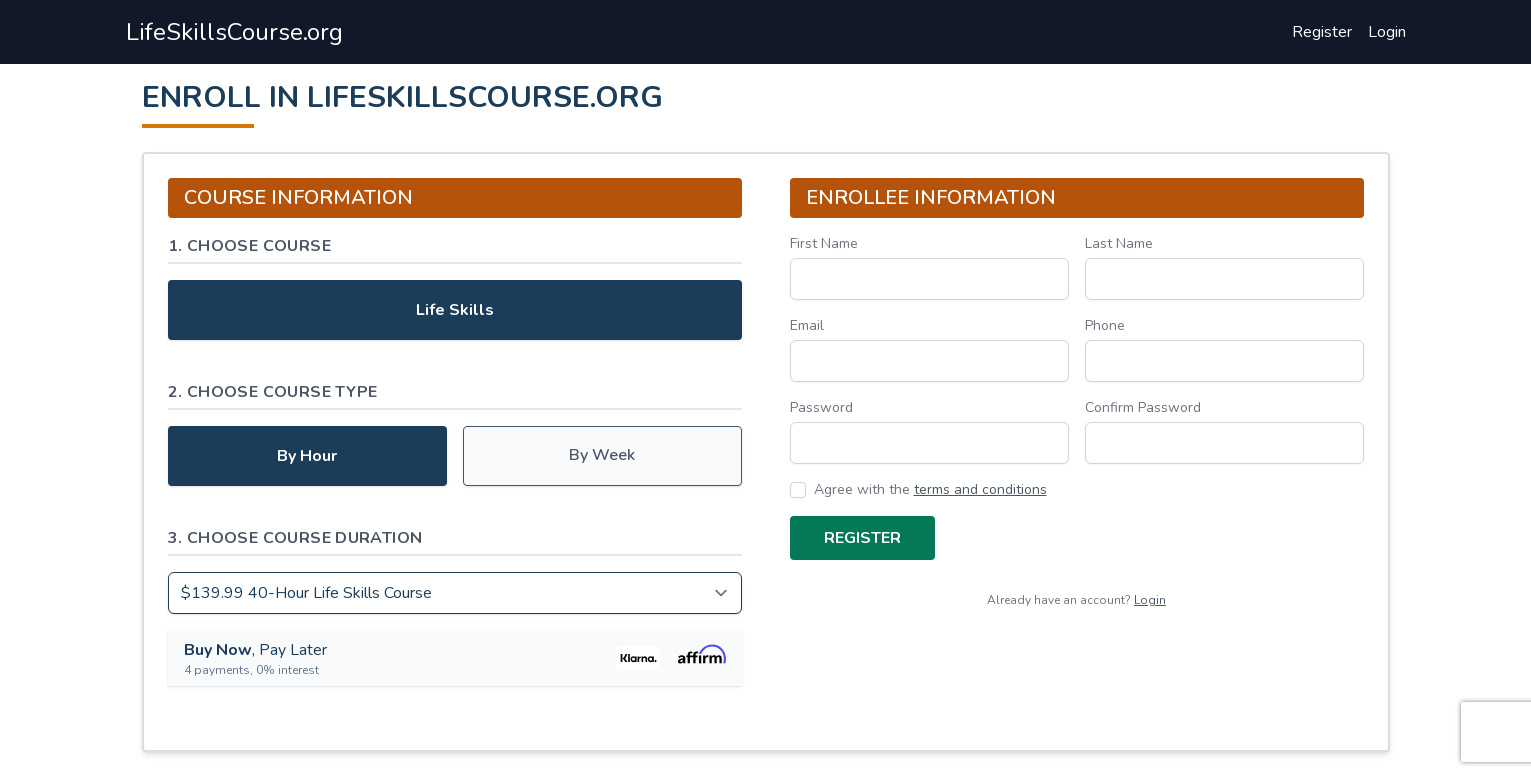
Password (821, 407)
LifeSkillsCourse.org (234, 32)
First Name (824, 243)
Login (1387, 32)
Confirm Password (1143, 407)
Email (807, 325)
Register (1322, 32)
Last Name (1119, 243)
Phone (1105, 325)
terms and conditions (980, 489)
